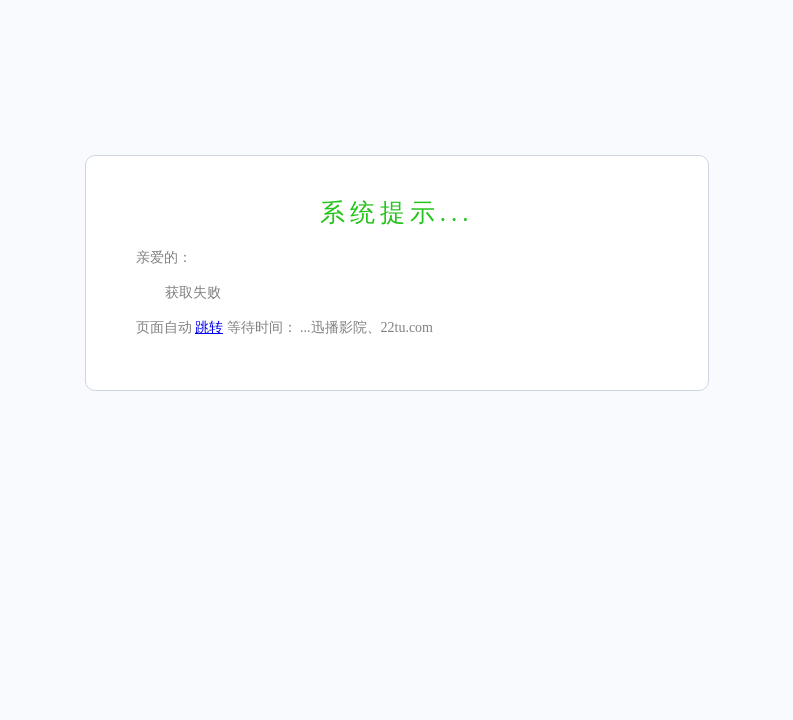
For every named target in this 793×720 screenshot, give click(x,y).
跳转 (209, 327)
